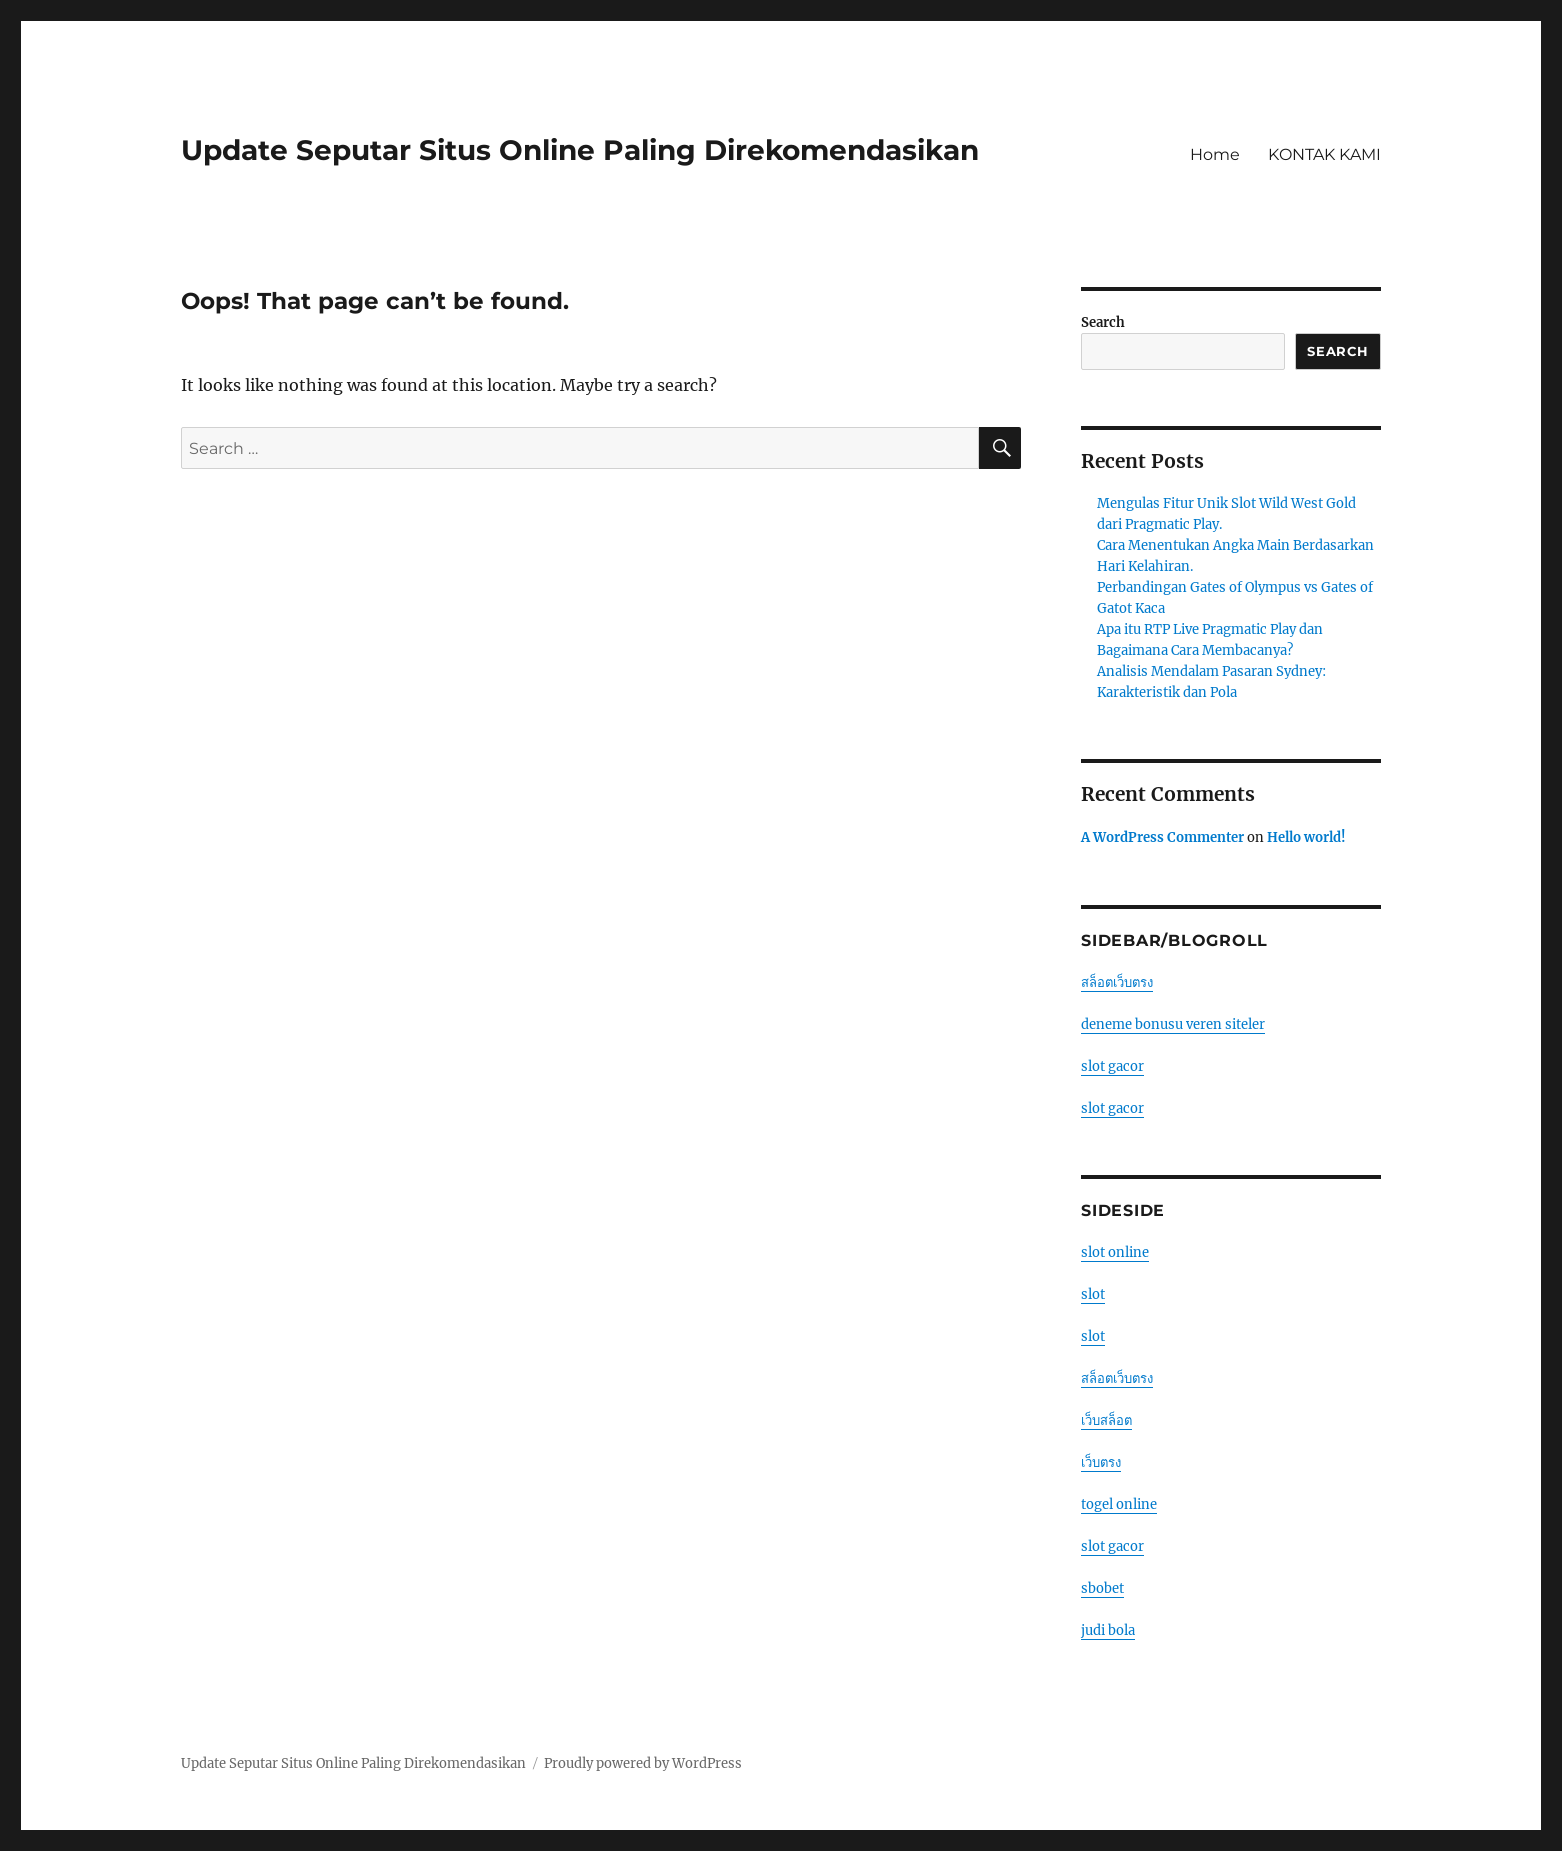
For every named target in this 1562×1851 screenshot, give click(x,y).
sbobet (1102, 1588)
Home (1215, 154)
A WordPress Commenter (1162, 837)
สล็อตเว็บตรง (1117, 982)
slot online (1115, 1252)
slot (1093, 1294)
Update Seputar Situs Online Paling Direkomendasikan (580, 150)
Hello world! (1306, 837)
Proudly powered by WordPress (643, 1763)
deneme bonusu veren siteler (1173, 1024)
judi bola (1108, 1630)
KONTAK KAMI (1324, 154)
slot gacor (1112, 1066)
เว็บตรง (1101, 1462)
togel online (1119, 1504)
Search (1103, 322)
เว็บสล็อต (1106, 1420)
